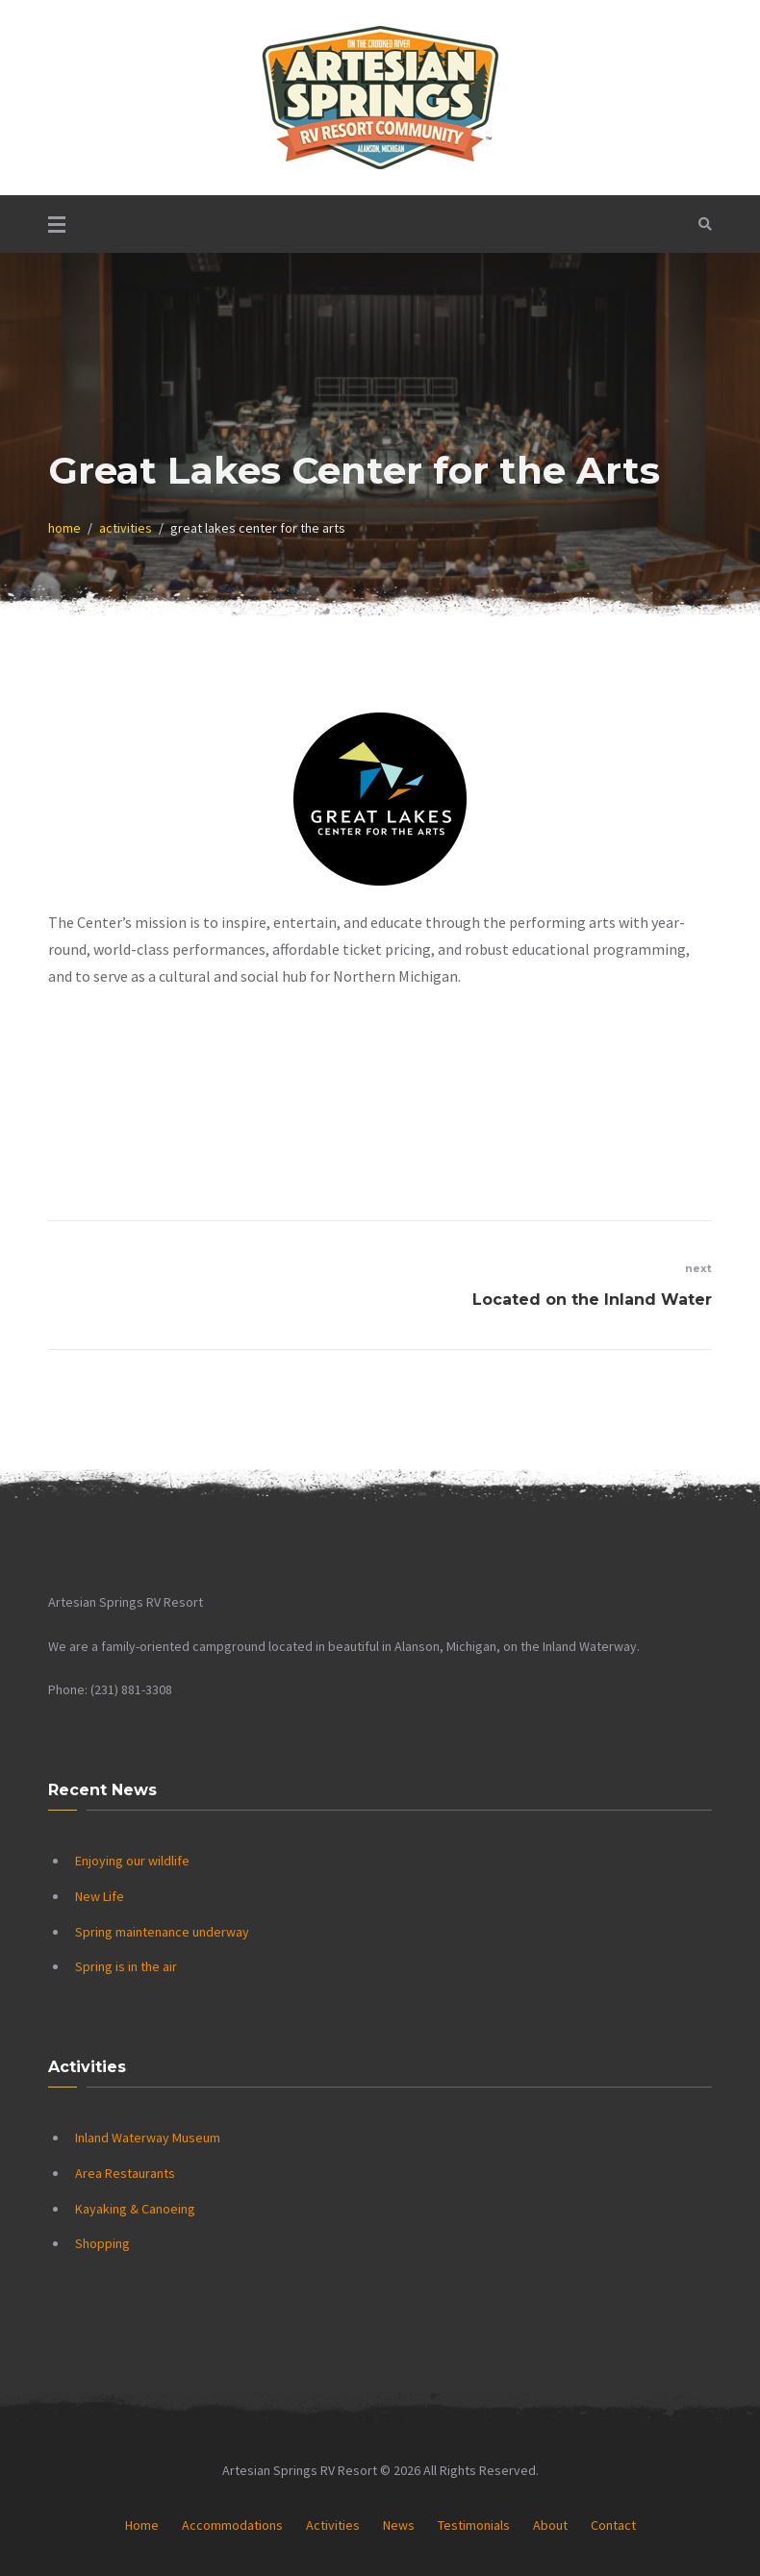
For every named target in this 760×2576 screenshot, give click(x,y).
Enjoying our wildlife (132, 1860)
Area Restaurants (125, 2173)
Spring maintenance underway (162, 1931)
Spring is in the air (126, 1966)
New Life (99, 1896)
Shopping (102, 2243)
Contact (613, 2525)
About (550, 2525)
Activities (333, 2525)
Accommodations (232, 2525)
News (399, 2525)
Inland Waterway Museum (147, 2137)
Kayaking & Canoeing (135, 2208)
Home (142, 2525)
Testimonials (474, 2525)
